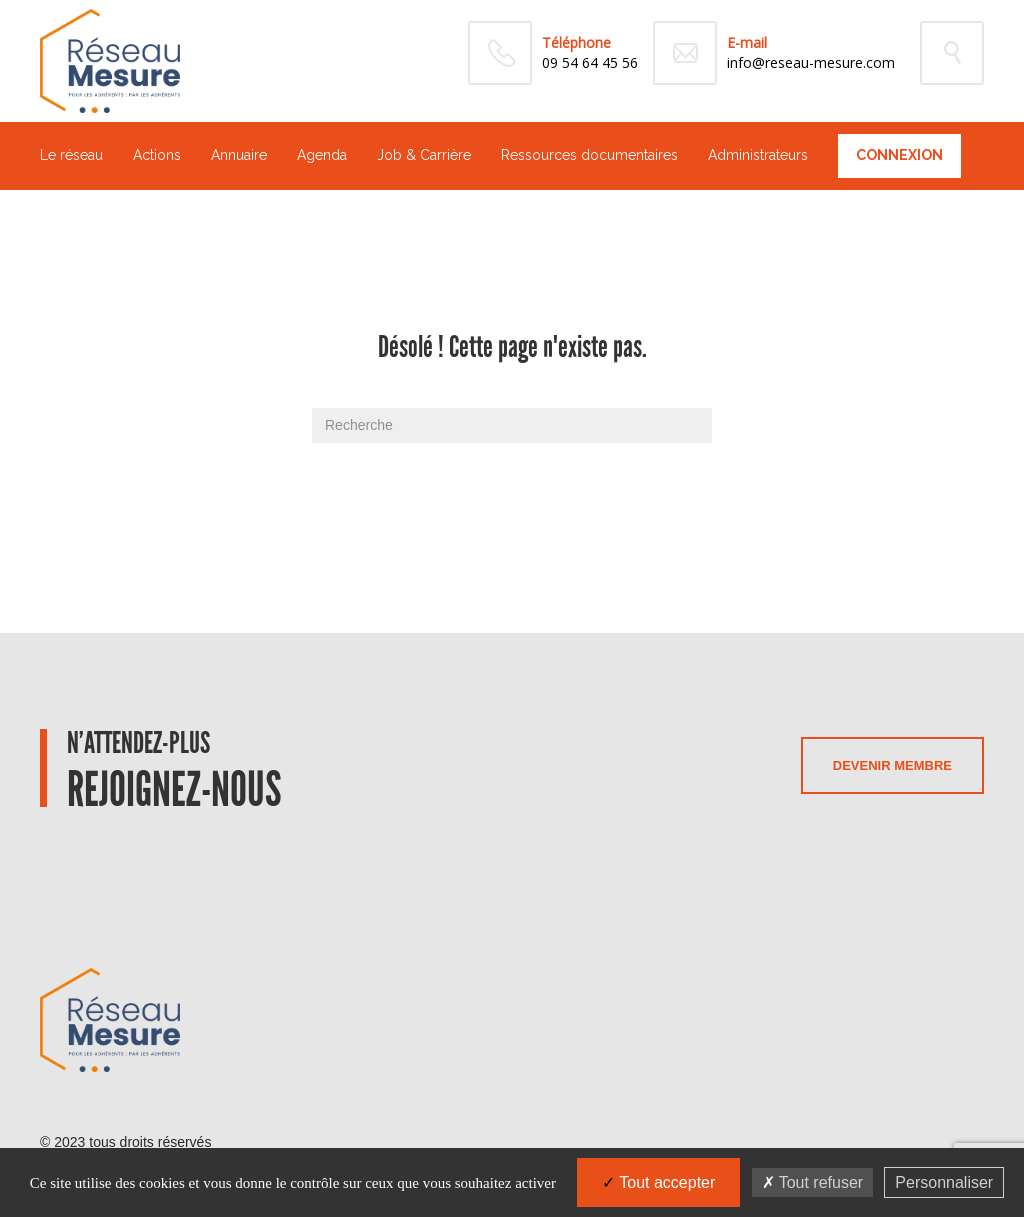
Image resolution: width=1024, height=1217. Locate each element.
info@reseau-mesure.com (811, 62)
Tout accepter (658, 1182)
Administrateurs (758, 155)
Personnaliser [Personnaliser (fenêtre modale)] (944, 1182)
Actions (157, 155)
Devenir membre (892, 765)
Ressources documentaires (589, 155)
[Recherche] (512, 425)
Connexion (899, 155)
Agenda (322, 155)
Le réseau (71, 155)
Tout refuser (813, 1182)
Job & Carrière (424, 155)
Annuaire (239, 155)
